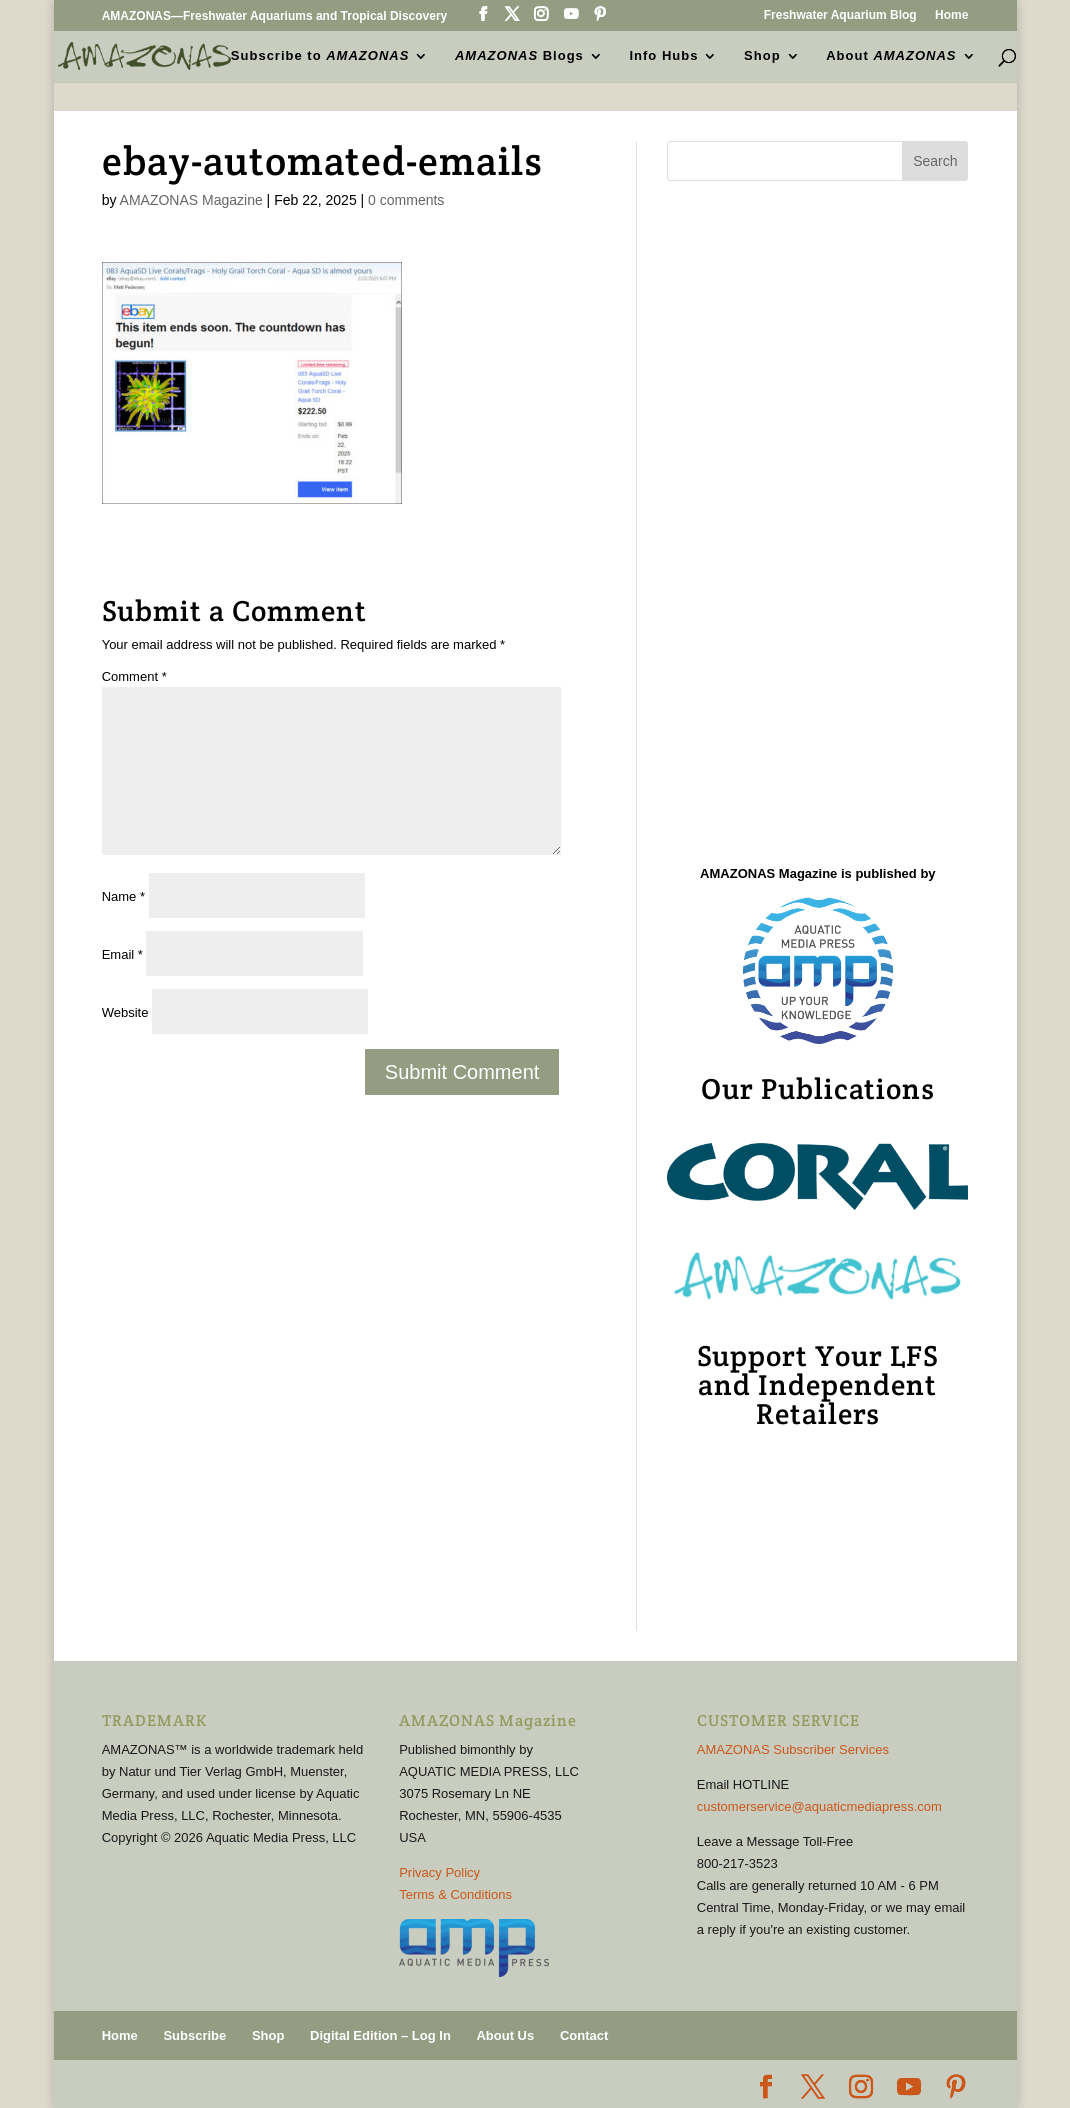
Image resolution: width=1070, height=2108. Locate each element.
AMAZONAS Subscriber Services (793, 1749)
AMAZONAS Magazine (191, 200)
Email (122, 954)
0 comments (406, 200)
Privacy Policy (439, 1872)
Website (125, 1012)
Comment (134, 676)
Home (951, 15)
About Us (505, 2035)
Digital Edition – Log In (380, 2035)
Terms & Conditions (455, 1894)
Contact (584, 2035)
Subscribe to (320, 56)
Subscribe (194, 2035)
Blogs (519, 56)
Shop (762, 56)
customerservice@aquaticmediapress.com (819, 1806)
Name (123, 896)
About (891, 56)
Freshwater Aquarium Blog (840, 15)
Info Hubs (664, 56)
